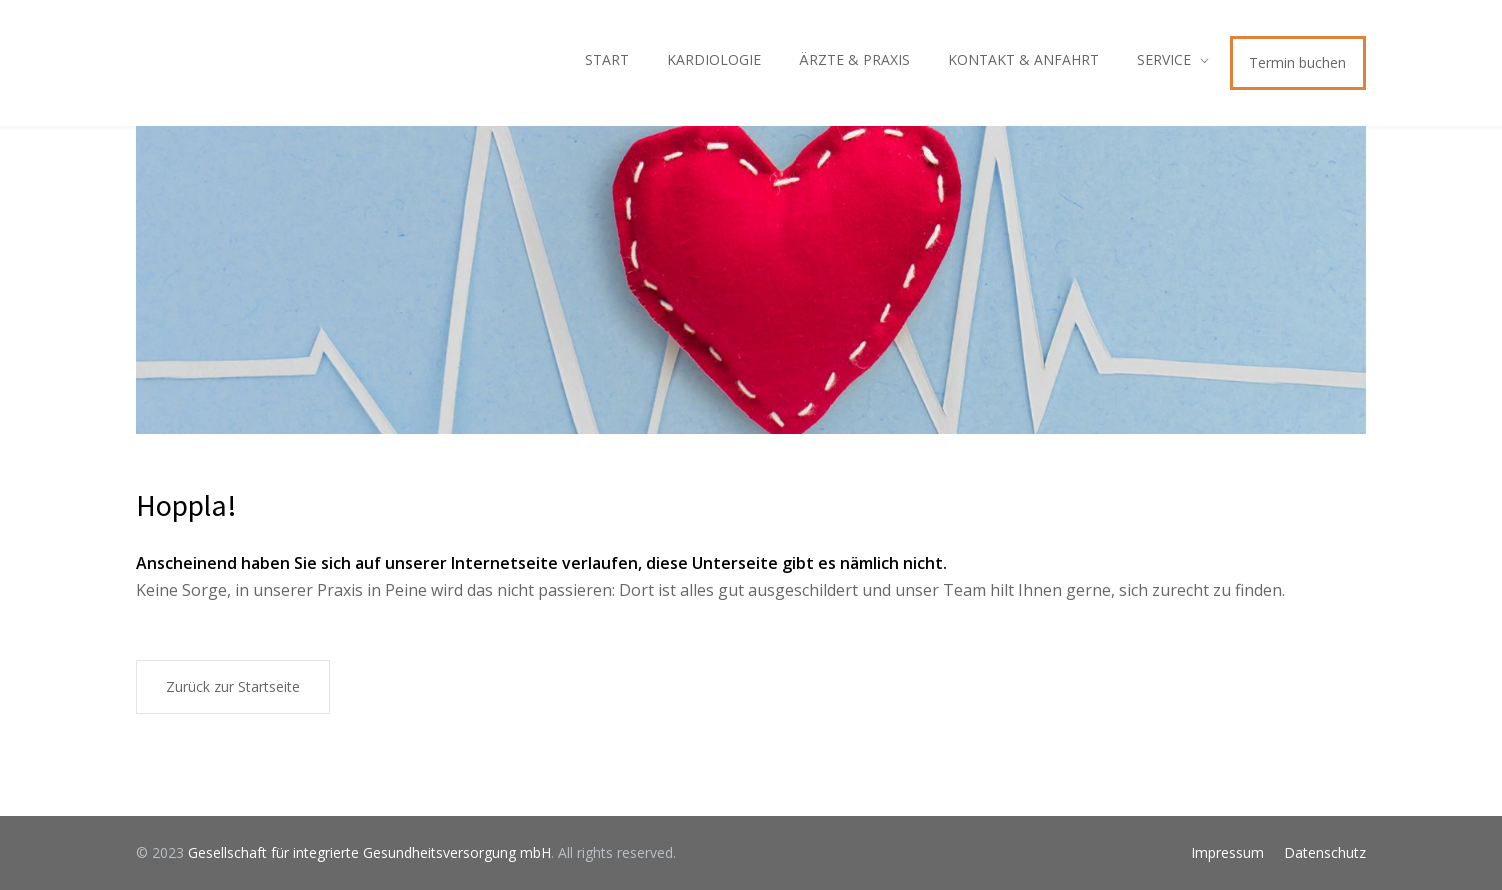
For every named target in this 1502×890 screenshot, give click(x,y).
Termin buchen (1297, 62)
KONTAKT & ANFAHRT (1023, 59)
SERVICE (1164, 59)
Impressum (1227, 852)
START (607, 59)
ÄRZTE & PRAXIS (854, 59)
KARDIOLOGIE (714, 59)
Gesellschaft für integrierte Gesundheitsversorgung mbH (369, 852)
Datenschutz (1325, 852)
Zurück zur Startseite (233, 686)
